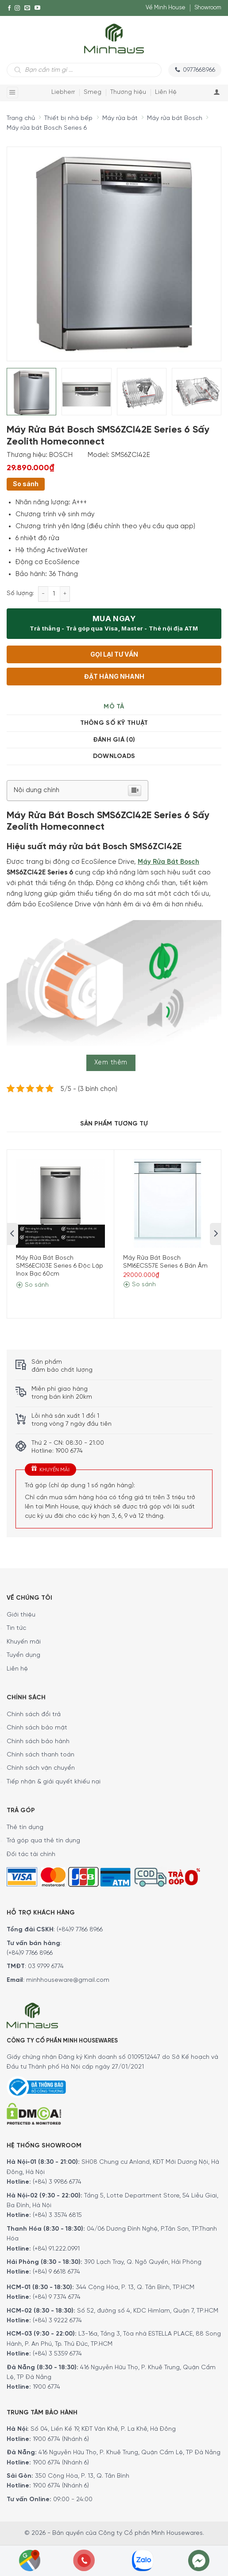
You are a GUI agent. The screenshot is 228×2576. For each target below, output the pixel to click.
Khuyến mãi (24, 1642)
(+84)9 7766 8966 (80, 1929)
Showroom (207, 8)
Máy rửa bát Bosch (174, 118)
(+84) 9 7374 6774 (56, 2297)
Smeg (92, 92)
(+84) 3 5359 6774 (57, 2354)
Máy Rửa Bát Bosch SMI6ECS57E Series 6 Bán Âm (165, 1262)
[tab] (114, 707)
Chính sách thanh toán (40, 1755)
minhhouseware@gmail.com (67, 1980)
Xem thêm (111, 1062)
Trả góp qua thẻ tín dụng (43, 1840)
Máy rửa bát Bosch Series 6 (47, 128)
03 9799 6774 (46, 1966)
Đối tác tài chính (31, 1854)
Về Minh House (165, 8)
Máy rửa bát (120, 118)
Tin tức (16, 1628)
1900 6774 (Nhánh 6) (60, 2439)
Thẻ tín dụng (25, 1827)
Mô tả (114, 707)
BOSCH (61, 455)
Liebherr (63, 92)
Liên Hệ (166, 92)
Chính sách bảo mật (37, 1728)
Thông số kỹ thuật (114, 723)
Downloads (114, 756)
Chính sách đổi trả (34, 1714)
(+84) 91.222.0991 (56, 2249)
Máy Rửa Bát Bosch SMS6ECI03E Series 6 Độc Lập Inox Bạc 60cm (59, 1266)
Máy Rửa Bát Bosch (168, 862)
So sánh (26, 483)
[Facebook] (9, 8)
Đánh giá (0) (114, 740)
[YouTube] (37, 8)
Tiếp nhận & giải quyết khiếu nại (53, 1782)
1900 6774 (46, 2387)
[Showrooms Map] (29, 2560)
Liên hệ (17, 1669)
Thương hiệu (128, 92)
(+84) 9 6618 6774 (56, 2272)
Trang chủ (21, 118)
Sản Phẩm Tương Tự (114, 1124)
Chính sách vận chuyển (41, 1768)
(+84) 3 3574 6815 (57, 2215)
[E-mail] (27, 8)
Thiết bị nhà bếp (68, 118)
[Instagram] (17, 8)
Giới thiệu (21, 1615)
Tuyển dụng (23, 1655)
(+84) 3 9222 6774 (57, 2320)
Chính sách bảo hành (38, 1741)
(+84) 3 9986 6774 (57, 2182)
